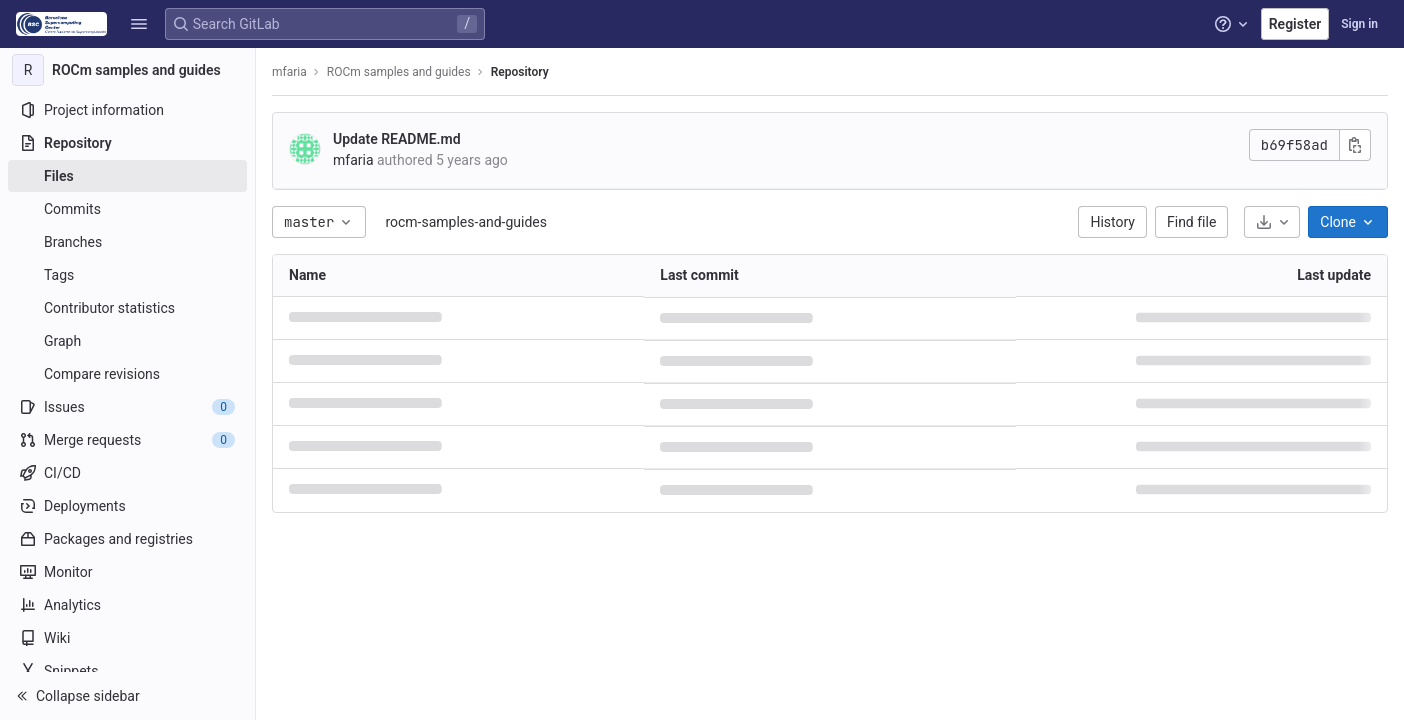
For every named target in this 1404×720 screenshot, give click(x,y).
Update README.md (397, 139)
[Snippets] (127, 671)
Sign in (1359, 24)
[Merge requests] (127, 440)
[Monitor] (127, 572)
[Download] (1272, 222)
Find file (1191, 222)
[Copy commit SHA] (1355, 145)
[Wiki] (127, 638)
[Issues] (127, 407)
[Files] (127, 176)
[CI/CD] (127, 473)
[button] (139, 24)
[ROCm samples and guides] (128, 70)
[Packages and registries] (127, 539)
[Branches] (127, 242)
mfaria (289, 72)
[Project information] (127, 110)
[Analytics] (127, 605)
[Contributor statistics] (127, 308)
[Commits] (127, 209)
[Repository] (127, 143)
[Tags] (127, 275)
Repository (520, 72)
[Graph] (127, 341)
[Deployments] (127, 506)
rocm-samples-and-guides (466, 222)
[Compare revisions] (127, 374)
